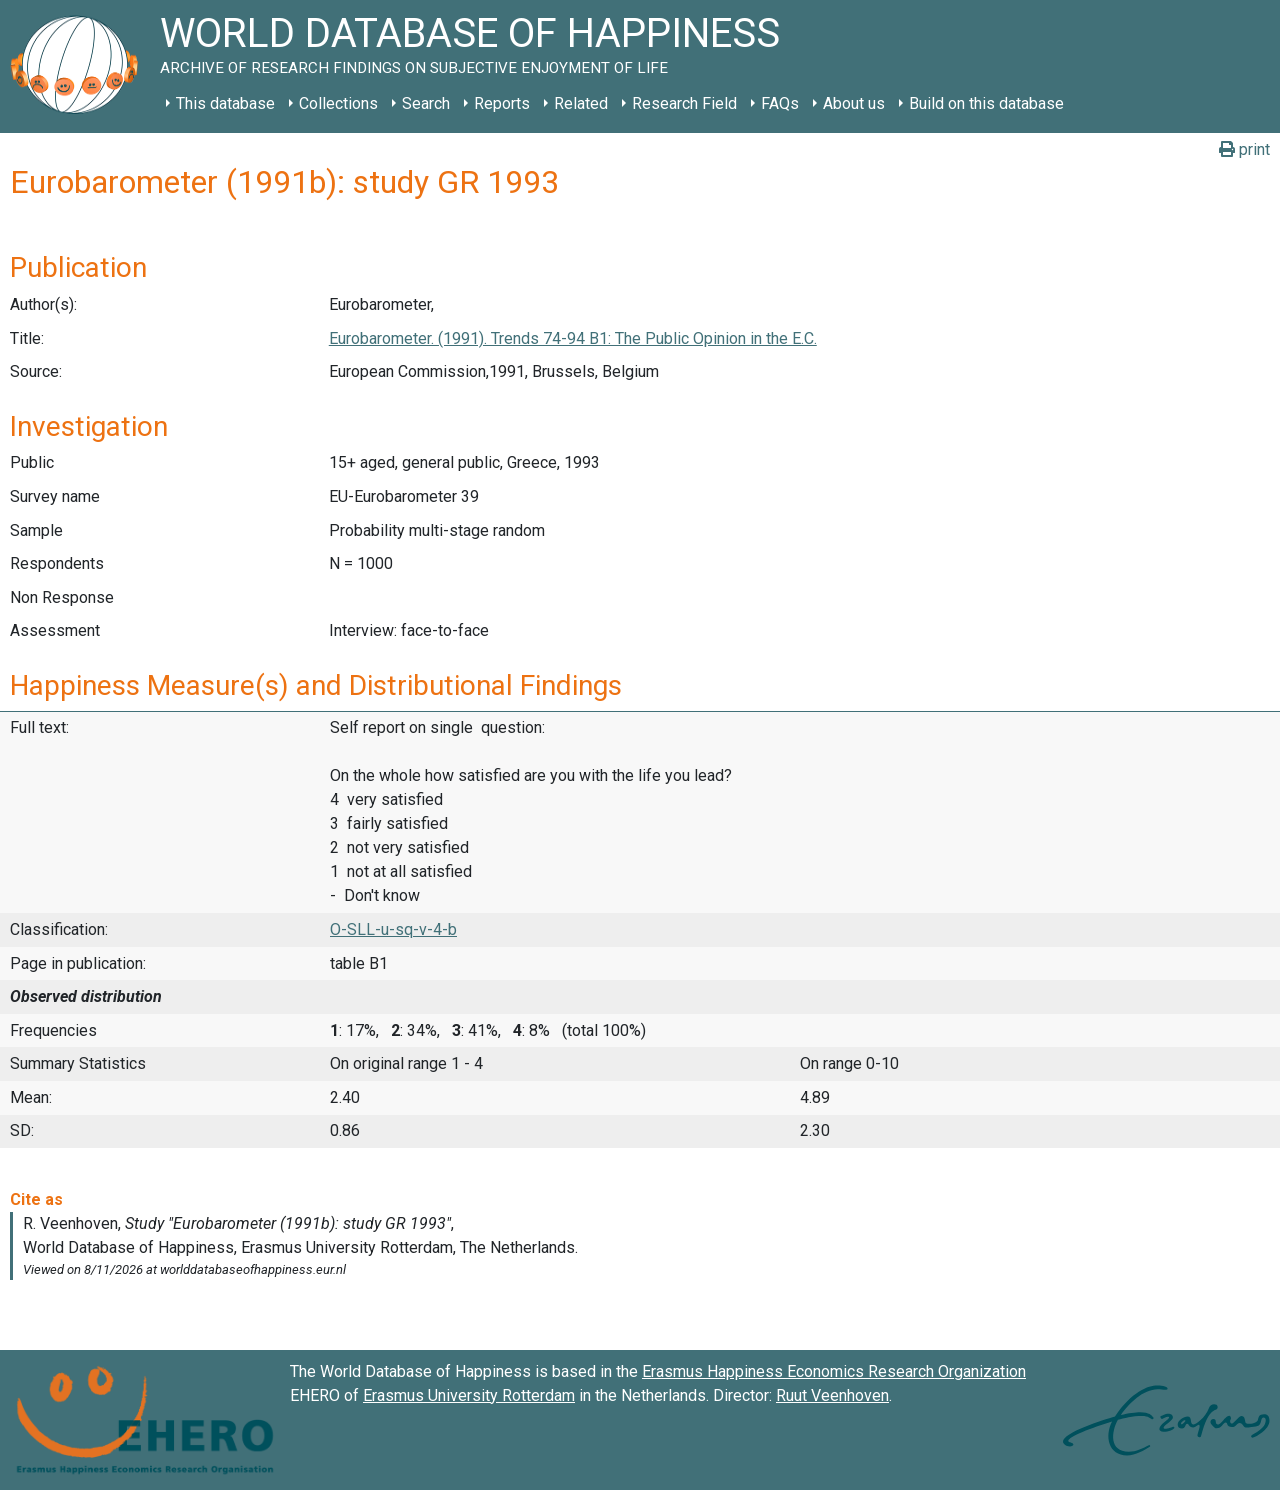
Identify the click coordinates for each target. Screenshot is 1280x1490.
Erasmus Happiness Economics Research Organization (834, 1371)
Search (426, 103)
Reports (502, 103)
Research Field (684, 103)
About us (854, 103)
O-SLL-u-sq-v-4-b (393, 929)
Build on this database (986, 103)
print (1244, 149)
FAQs (780, 103)
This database (225, 103)
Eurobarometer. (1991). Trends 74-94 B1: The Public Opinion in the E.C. (573, 338)
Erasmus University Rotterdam (469, 1395)
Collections (338, 103)
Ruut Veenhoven (832, 1395)
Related (581, 103)
